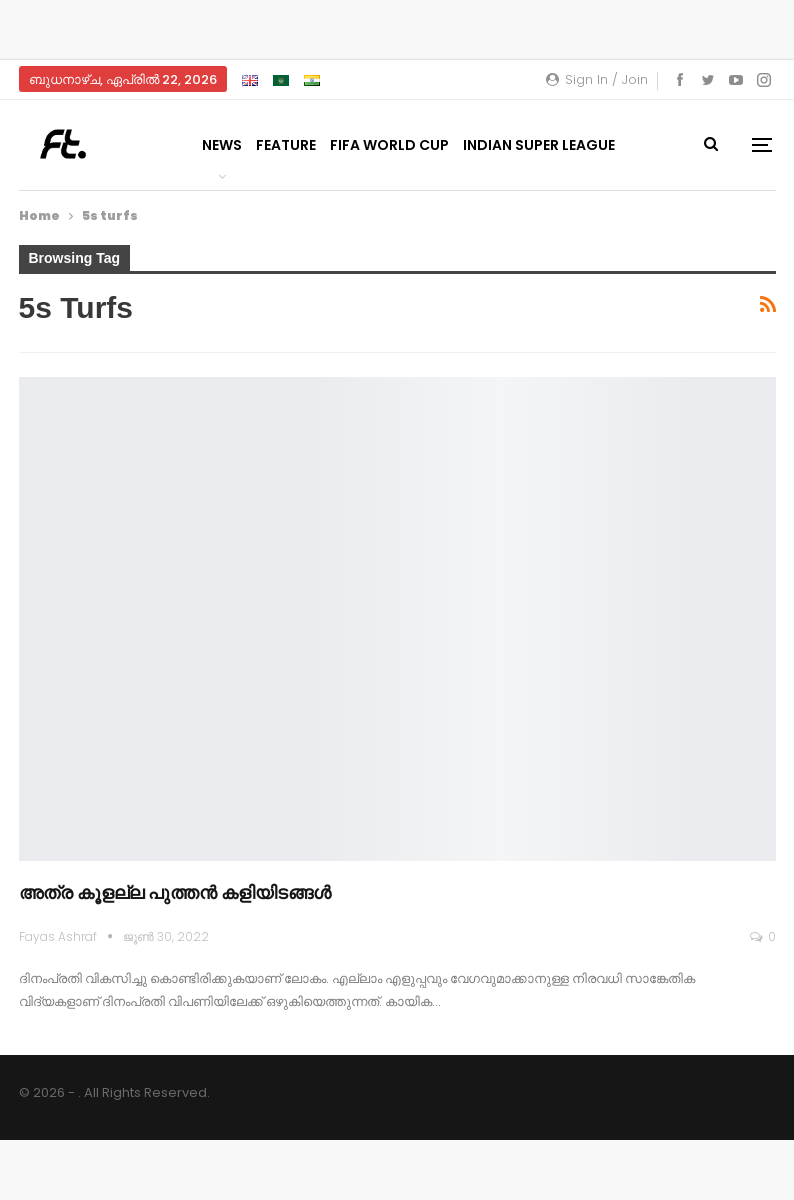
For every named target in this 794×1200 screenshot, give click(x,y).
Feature (286, 145)
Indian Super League (539, 145)
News (222, 145)
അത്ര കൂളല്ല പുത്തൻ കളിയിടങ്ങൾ (175, 892)
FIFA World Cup (389, 145)
